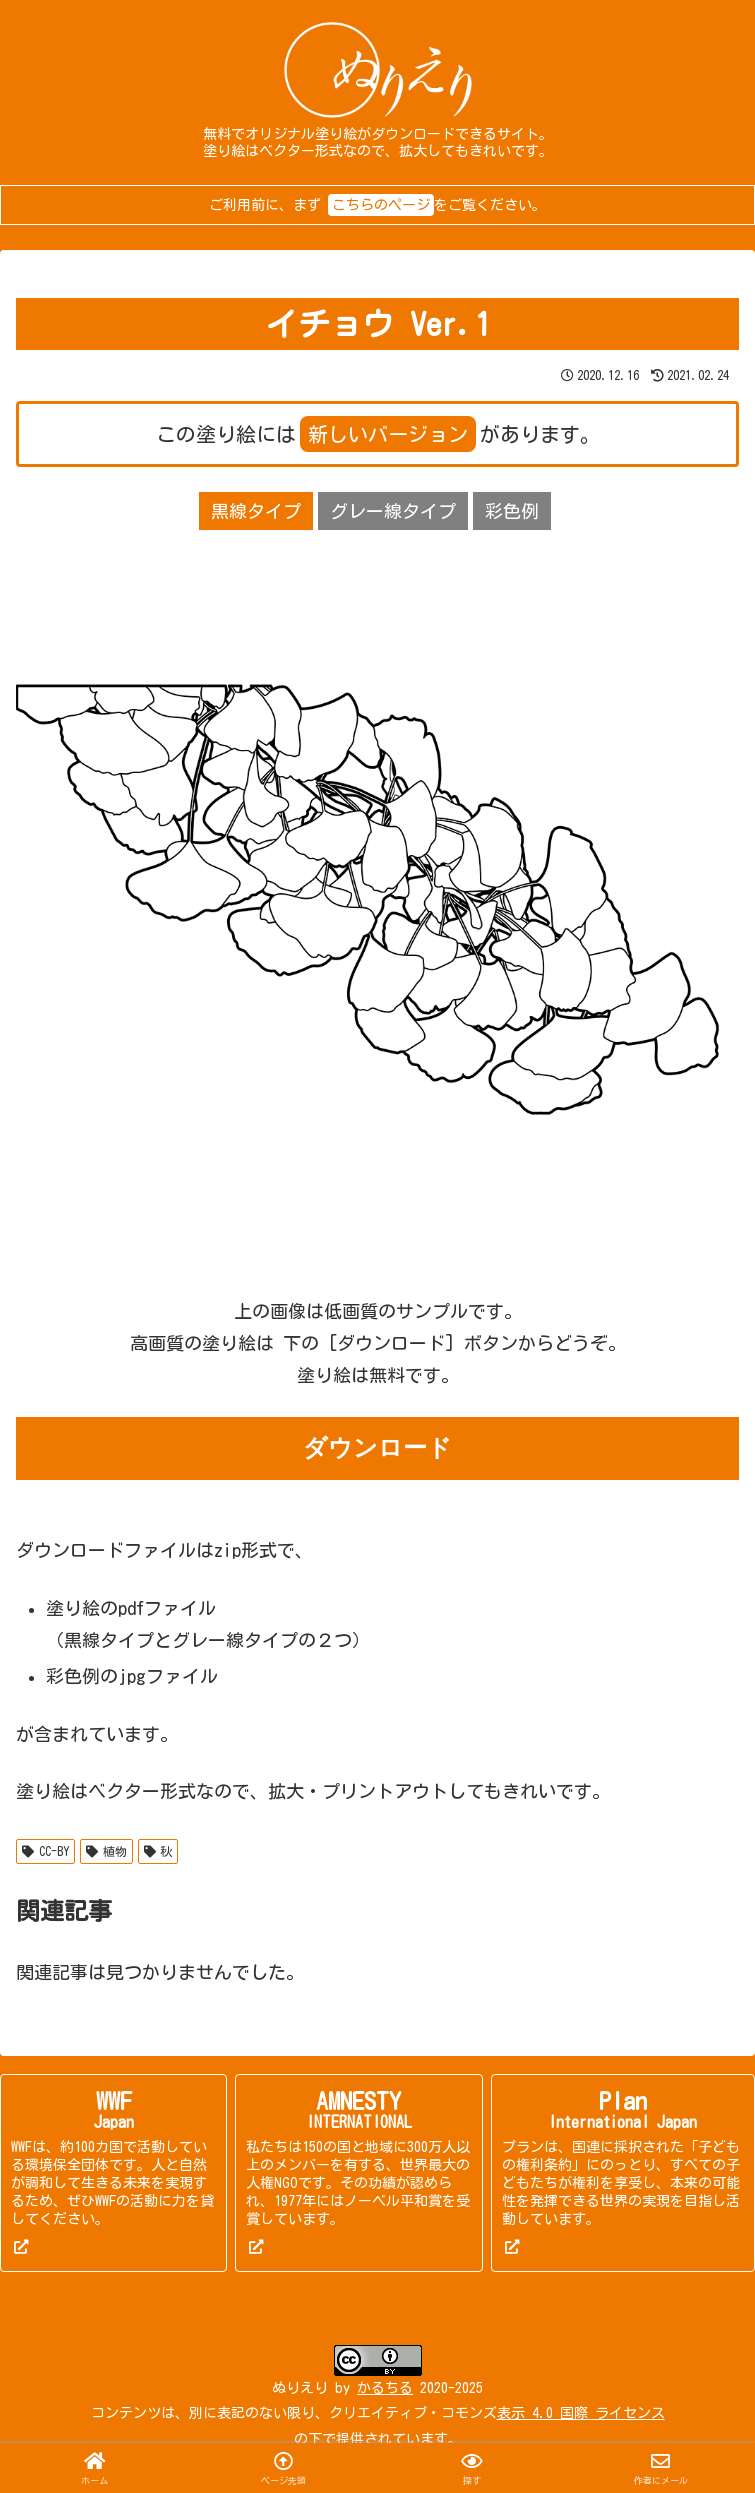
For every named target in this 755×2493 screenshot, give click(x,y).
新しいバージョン (388, 434)
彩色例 (512, 511)
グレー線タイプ (393, 511)
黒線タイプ (256, 511)
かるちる (385, 2388)
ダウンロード (377, 1448)
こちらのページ (381, 205)
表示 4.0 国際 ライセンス (581, 2413)
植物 (106, 1851)
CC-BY (45, 1851)
